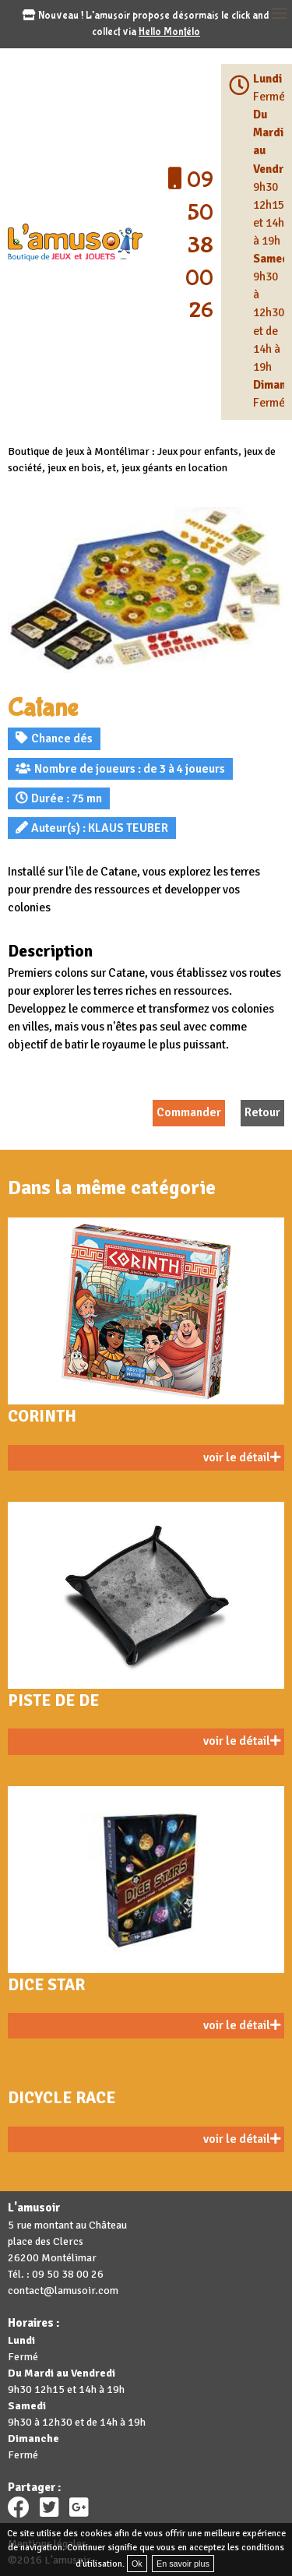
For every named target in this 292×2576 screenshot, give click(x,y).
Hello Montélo (169, 32)
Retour (262, 1112)
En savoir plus (183, 2563)
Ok (137, 2563)
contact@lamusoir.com (63, 2290)
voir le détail (241, 1457)
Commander (189, 1112)
